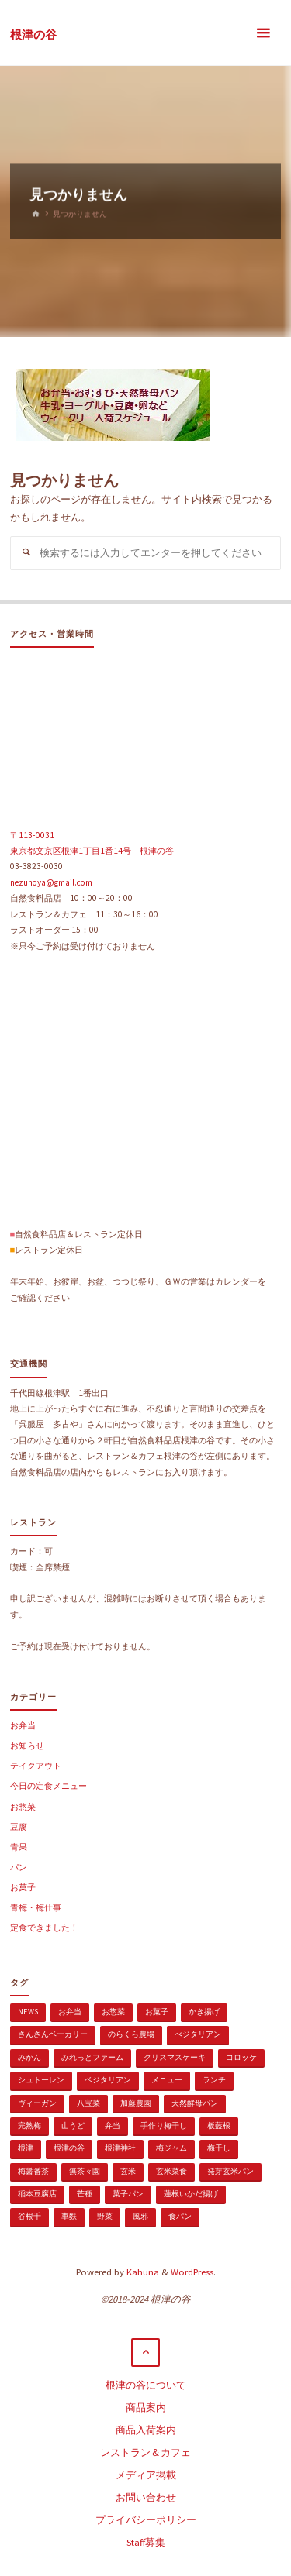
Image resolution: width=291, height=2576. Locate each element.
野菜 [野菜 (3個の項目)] (105, 2216)
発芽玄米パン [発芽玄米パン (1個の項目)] (230, 2171)
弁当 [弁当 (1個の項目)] (112, 2125)
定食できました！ (44, 1927)
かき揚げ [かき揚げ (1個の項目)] (204, 2012)
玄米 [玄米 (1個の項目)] (128, 2171)
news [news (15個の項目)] (28, 2012)
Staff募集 (145, 2542)
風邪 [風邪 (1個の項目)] (140, 2216)
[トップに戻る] (146, 2353)
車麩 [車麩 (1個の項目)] (69, 2216)
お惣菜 (23, 1806)
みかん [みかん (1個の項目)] (29, 2057)
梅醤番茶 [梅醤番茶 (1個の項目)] (33, 2171)
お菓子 (23, 1887)
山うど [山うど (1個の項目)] (73, 2125)
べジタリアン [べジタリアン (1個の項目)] (198, 2034)
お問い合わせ (146, 2497)
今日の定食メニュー (48, 1785)
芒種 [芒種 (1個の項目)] (84, 2194)
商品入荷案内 (146, 2430)
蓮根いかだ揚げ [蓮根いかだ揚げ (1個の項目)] (191, 2194)
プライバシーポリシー (145, 2520)
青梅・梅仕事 (35, 1907)
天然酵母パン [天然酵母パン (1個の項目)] (194, 2103)
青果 (18, 1847)
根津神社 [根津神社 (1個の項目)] (120, 2148)
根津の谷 (33, 34)
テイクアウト (35, 1765)
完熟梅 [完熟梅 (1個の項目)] (29, 2125)
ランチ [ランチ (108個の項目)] (214, 2080)
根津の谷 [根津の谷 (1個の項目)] (69, 2148)
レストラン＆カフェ (145, 2452)
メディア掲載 (146, 2475)
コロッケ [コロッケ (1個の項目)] (241, 2057)
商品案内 (146, 2407)
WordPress (192, 2272)
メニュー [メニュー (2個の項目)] (166, 2080)
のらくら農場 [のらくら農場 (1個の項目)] (131, 2034)
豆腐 (18, 1826)
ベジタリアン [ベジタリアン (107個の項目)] (108, 2080)
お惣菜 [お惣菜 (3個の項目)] (113, 2012)
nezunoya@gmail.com (51, 882)
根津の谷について (146, 2385)
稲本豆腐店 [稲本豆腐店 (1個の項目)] (37, 2194)
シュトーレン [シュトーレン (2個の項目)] (41, 2080)
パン (18, 1867)
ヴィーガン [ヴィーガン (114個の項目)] (37, 2103)
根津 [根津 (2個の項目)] (25, 2148)
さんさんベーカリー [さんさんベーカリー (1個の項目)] (53, 2034)
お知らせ (27, 1745)
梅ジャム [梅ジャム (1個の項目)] (171, 2148)
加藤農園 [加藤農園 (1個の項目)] (135, 2103)
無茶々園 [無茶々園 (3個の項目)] (84, 2171)
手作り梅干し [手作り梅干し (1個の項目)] (163, 2125)
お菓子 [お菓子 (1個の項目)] (156, 2012)
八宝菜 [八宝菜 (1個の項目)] (88, 2103)
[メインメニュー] (263, 33)
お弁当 (23, 1725)
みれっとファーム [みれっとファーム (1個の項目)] (92, 2057)
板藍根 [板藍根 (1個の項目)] (218, 2125)
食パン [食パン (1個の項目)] (180, 2216)
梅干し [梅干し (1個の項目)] (218, 2148)
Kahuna (141, 2272)
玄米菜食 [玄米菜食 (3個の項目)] (171, 2171)
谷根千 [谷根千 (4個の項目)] (29, 2216)
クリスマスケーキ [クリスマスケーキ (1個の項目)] (175, 2057)
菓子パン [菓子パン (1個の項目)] (128, 2194)
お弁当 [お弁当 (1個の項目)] (69, 2012)
